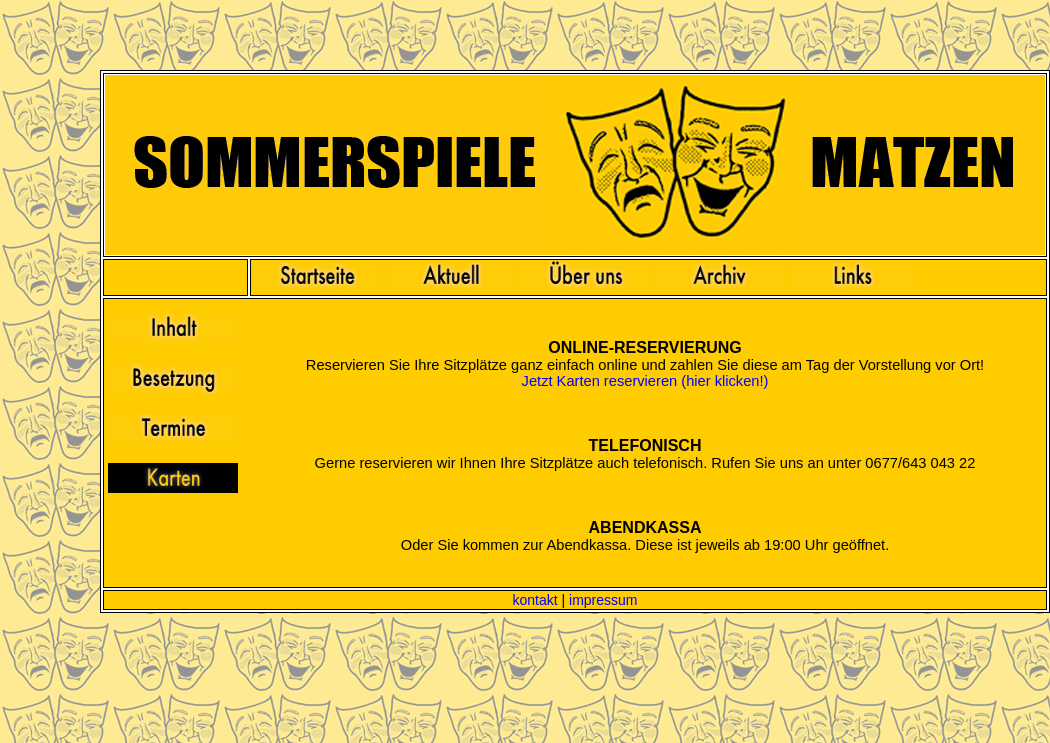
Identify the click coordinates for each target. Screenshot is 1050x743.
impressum (603, 600)
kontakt (534, 600)
